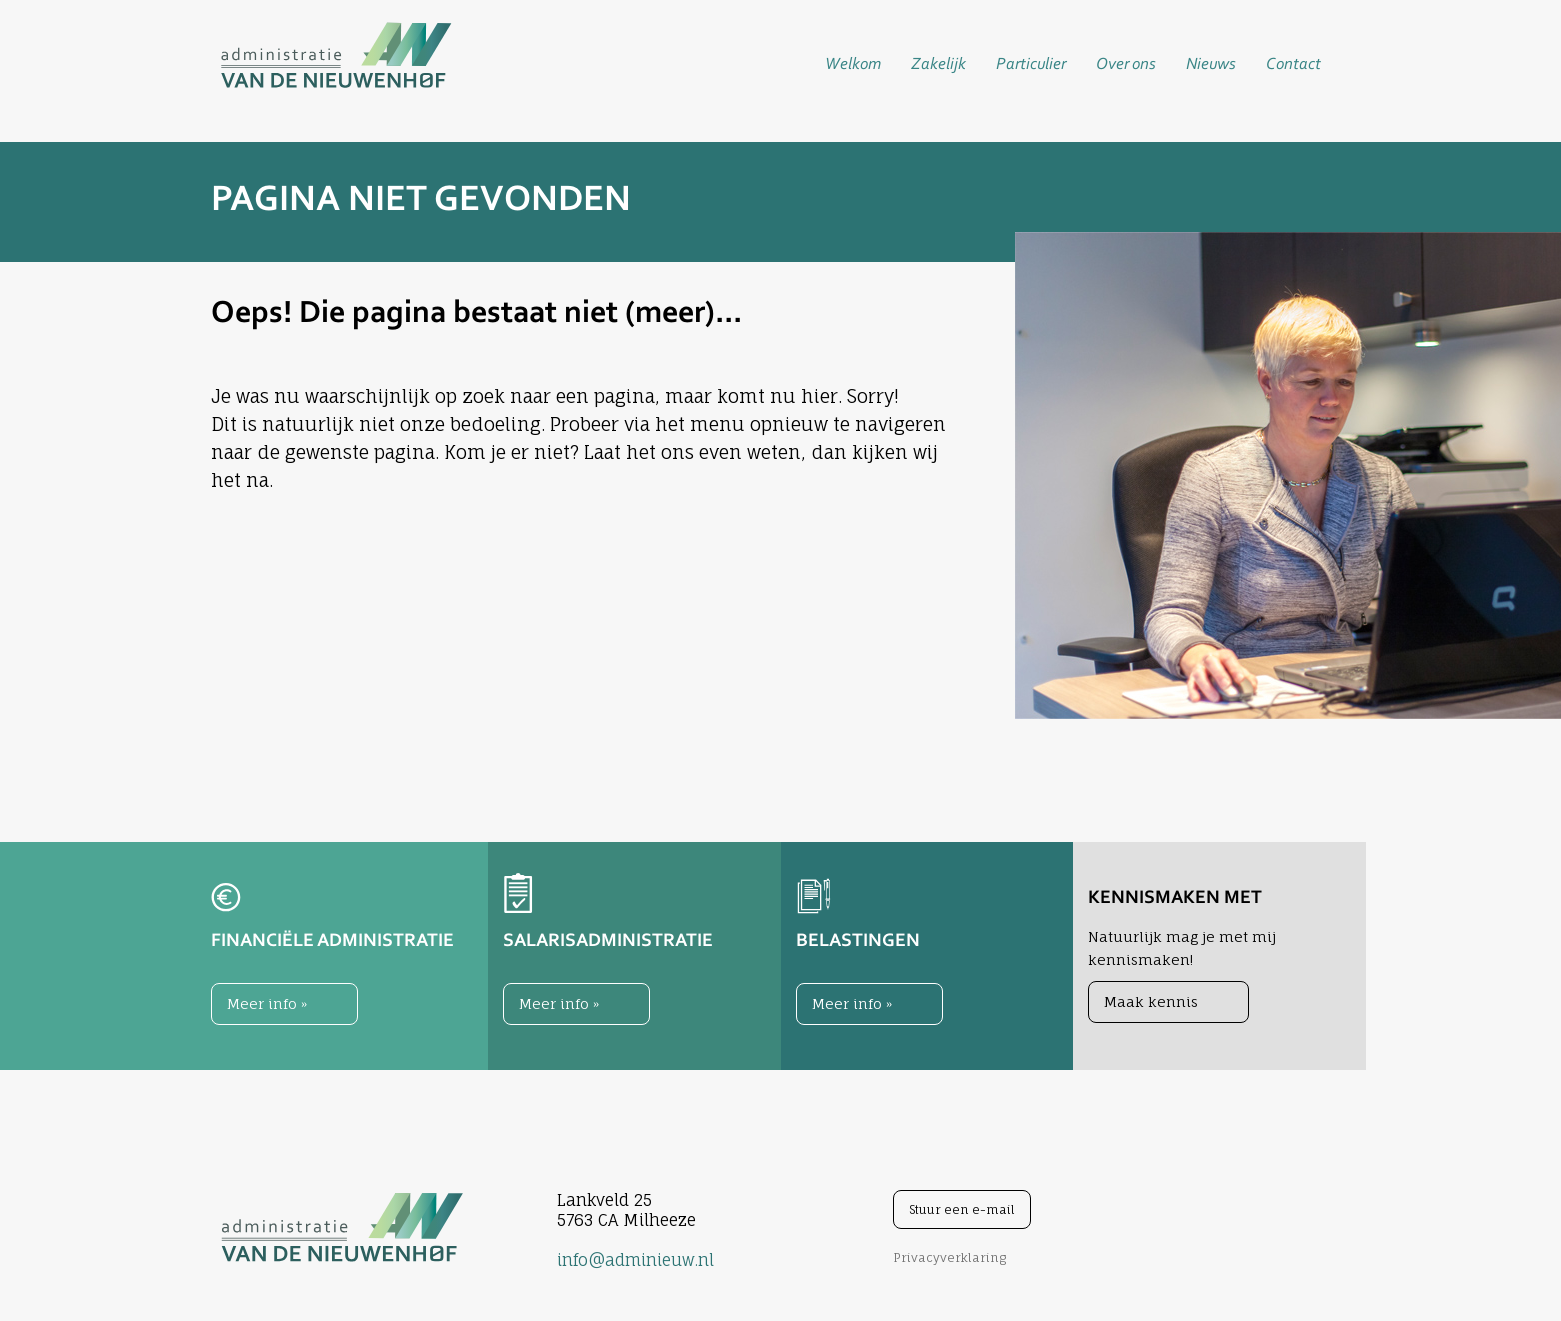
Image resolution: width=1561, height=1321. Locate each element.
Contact (1293, 64)
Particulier (1031, 64)
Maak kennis (1151, 1001)
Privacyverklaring (949, 1257)
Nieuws (1211, 64)
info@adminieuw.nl (635, 1260)
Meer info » (267, 1003)
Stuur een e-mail (962, 1209)
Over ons (1126, 64)
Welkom (853, 64)
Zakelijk (938, 64)
